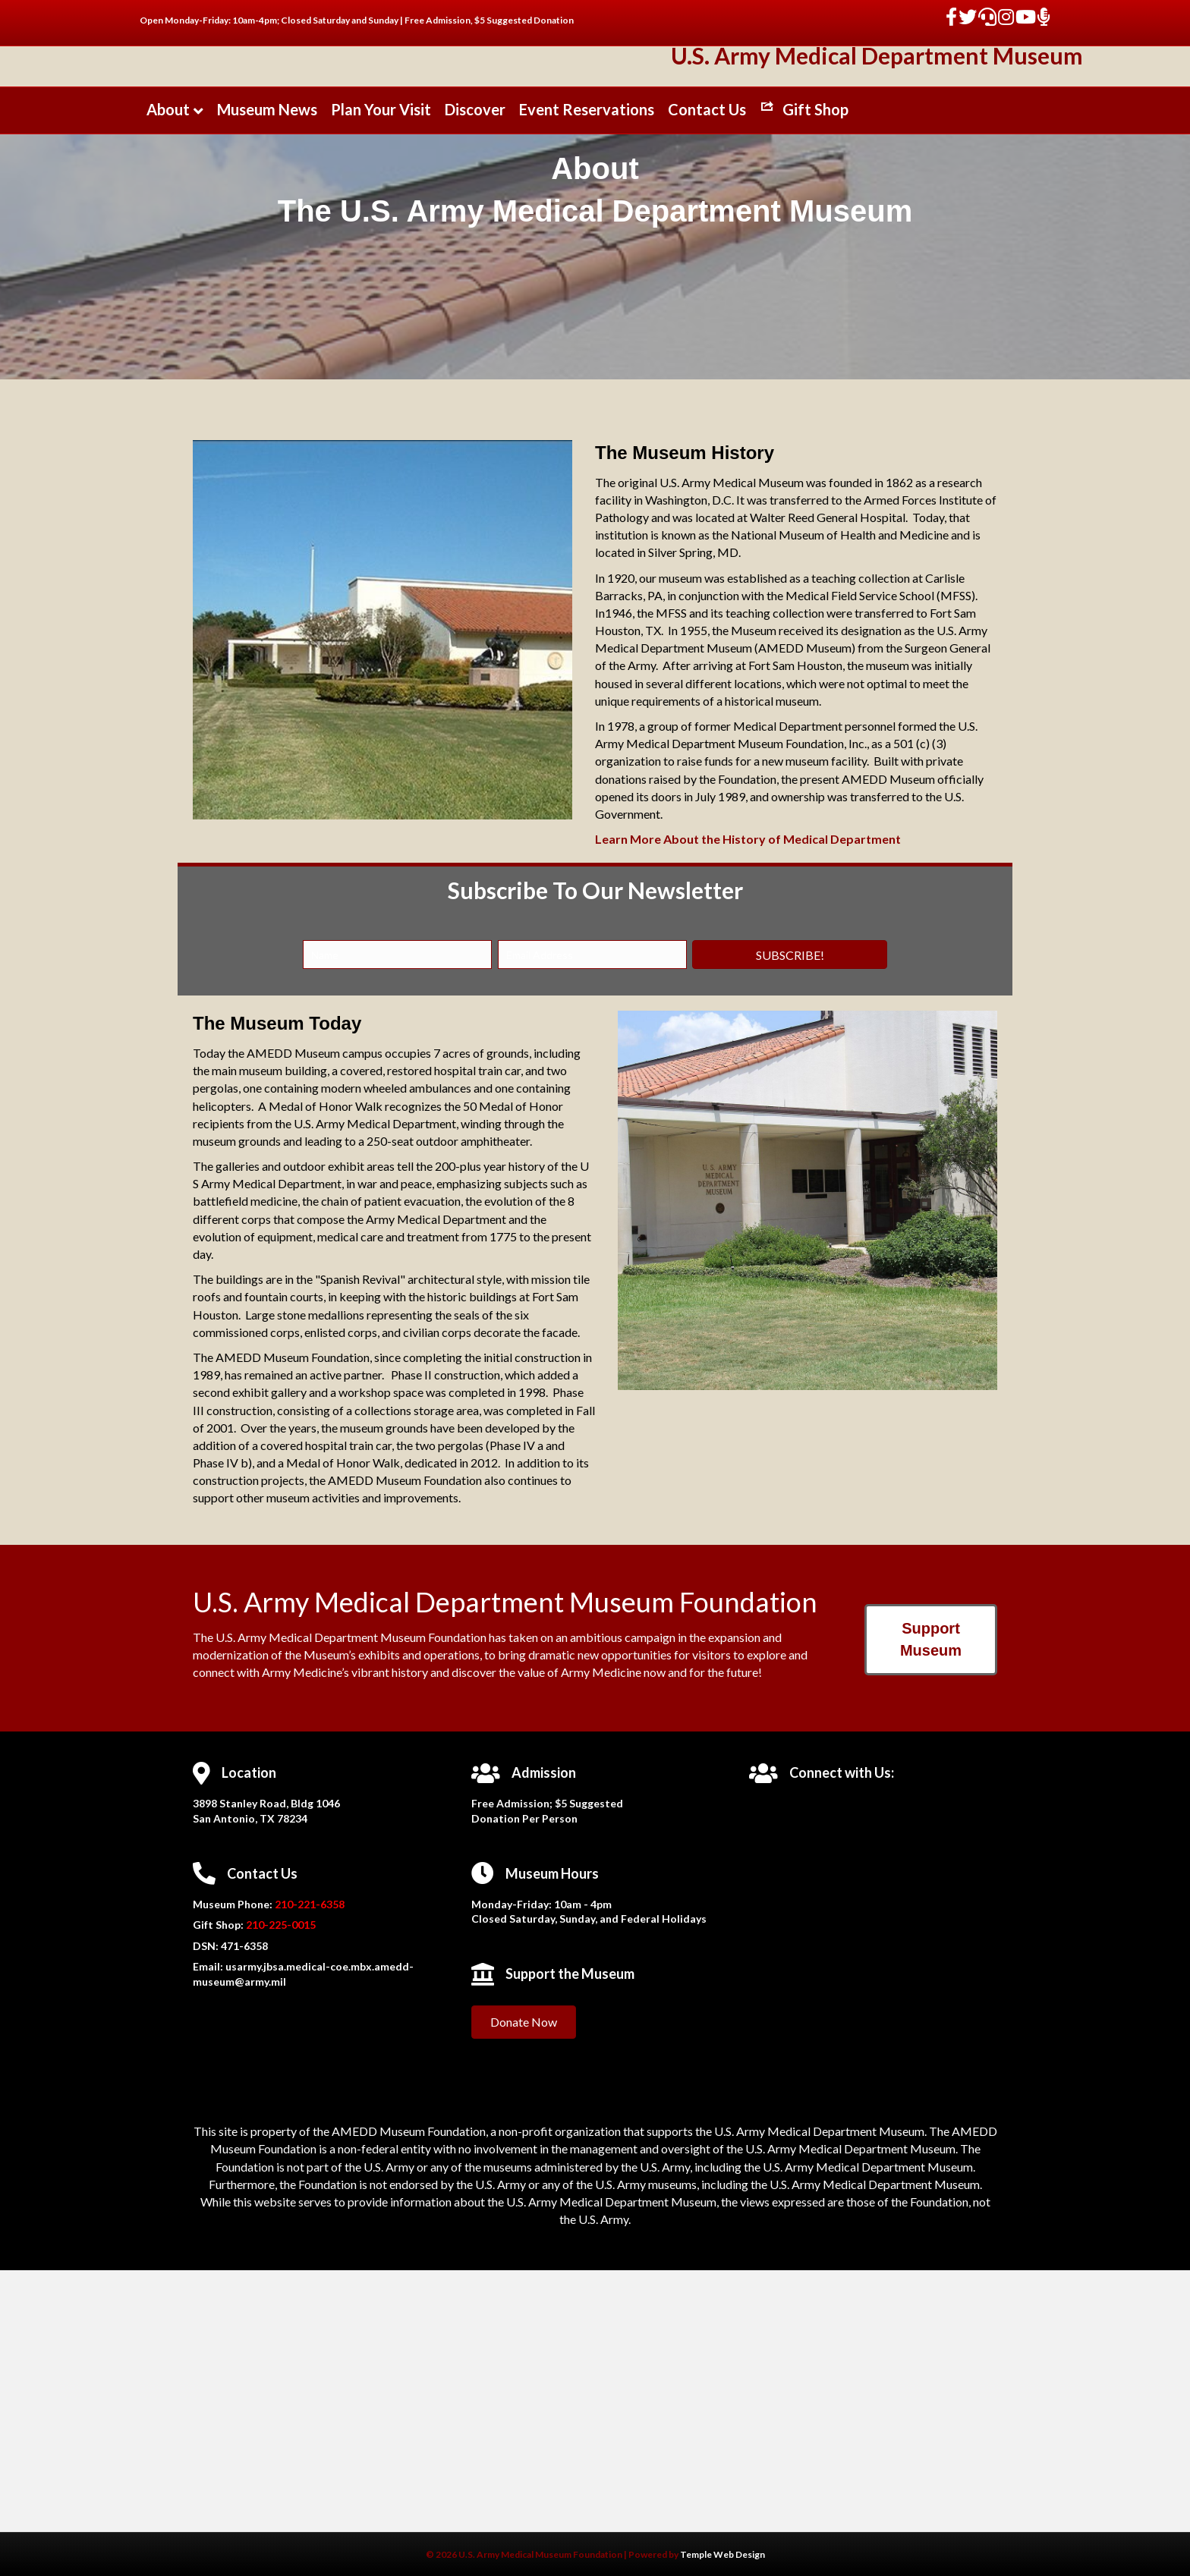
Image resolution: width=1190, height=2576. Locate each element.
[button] (789, 1135)
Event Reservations (586, 237)
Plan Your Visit (381, 237)
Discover (475, 237)
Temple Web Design (722, 2554)
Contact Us (707, 237)
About (168, 237)
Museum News (267, 237)
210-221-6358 (310, 2083)
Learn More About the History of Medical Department (748, 1019)
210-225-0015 (280, 2105)
